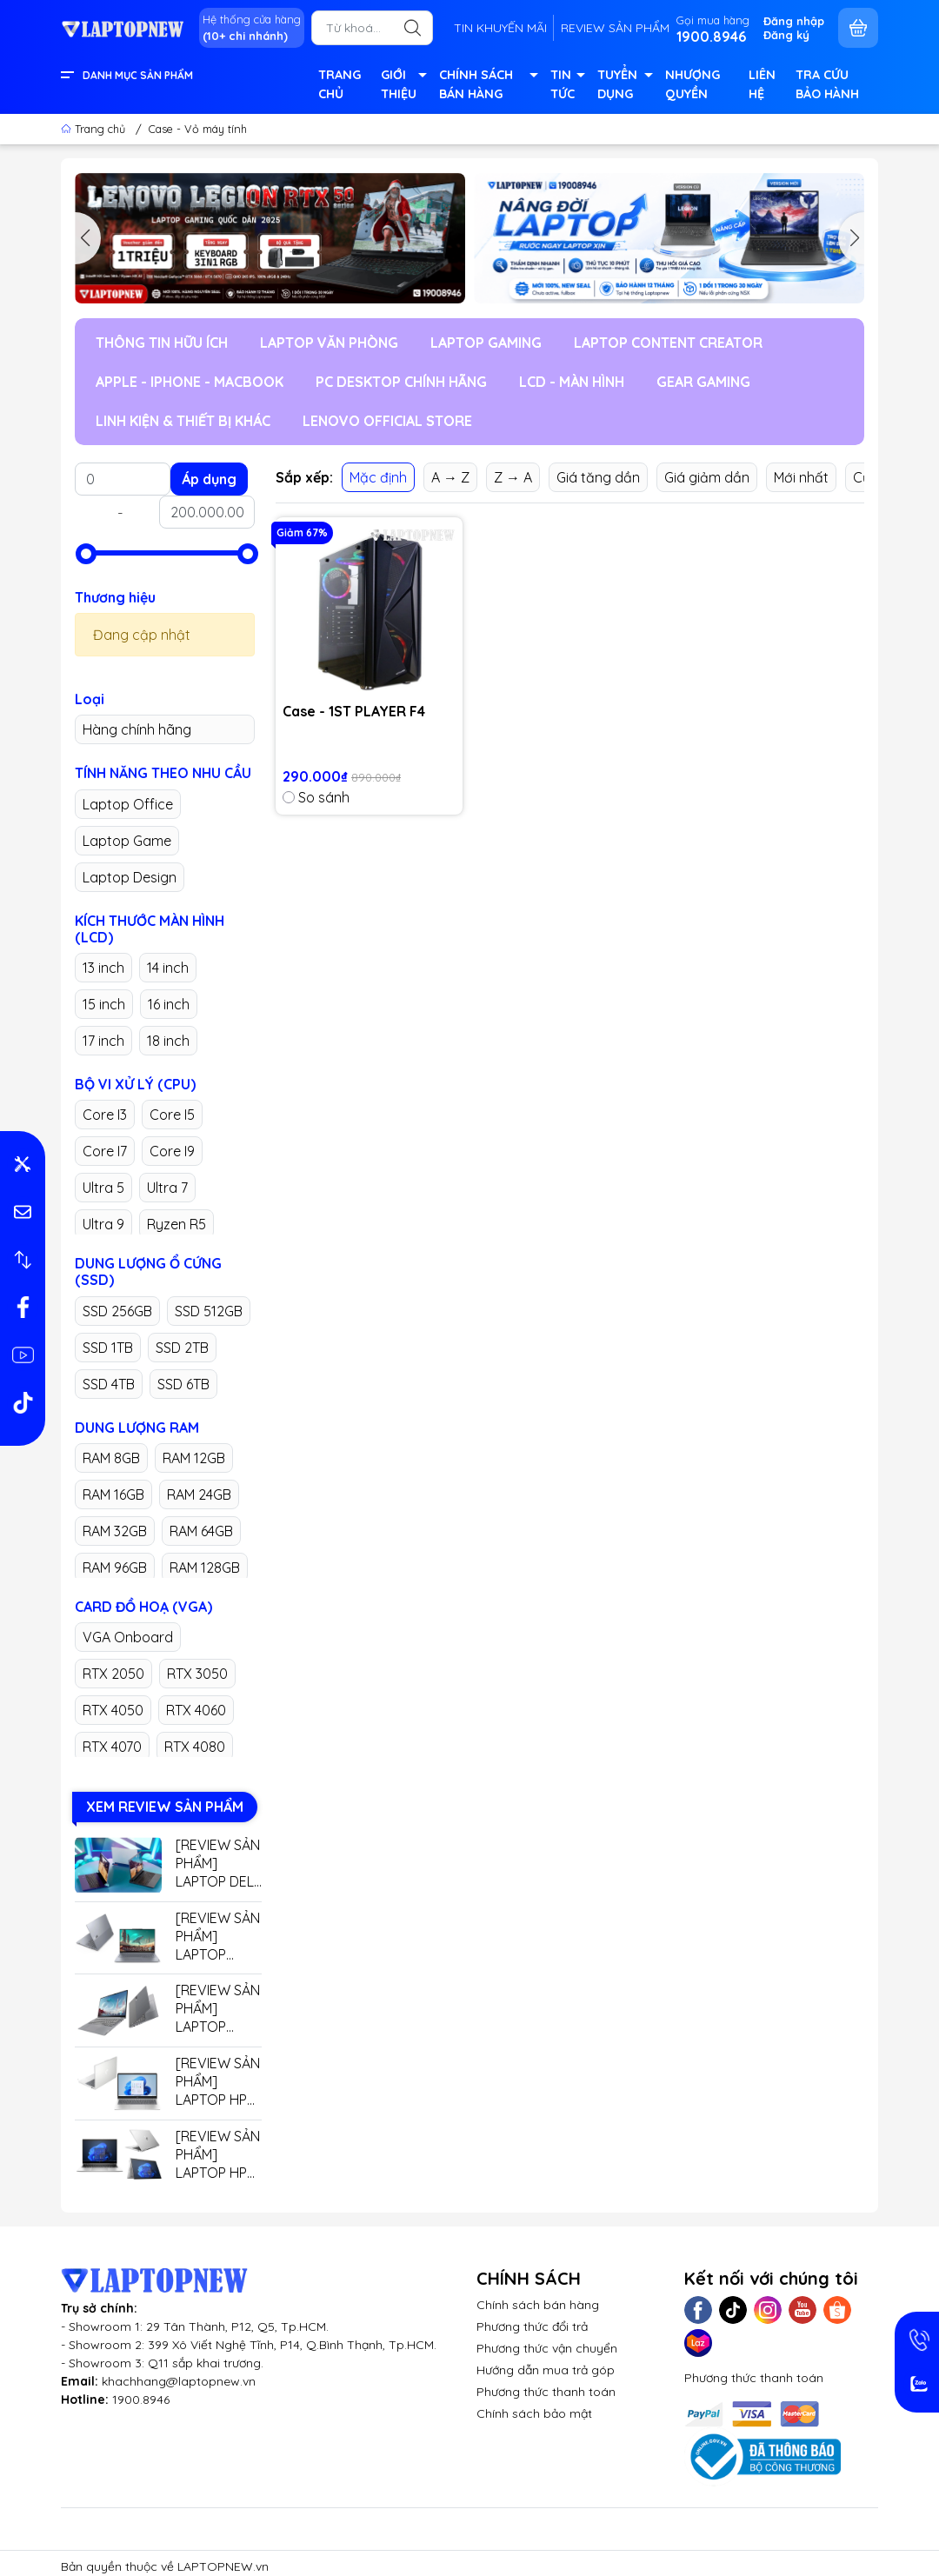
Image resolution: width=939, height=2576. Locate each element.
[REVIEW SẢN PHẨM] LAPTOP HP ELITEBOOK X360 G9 (218, 2154)
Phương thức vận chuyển (546, 2348)
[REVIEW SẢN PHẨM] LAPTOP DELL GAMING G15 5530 (218, 1863)
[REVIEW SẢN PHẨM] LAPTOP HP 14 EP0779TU (218, 2081)
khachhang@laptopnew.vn (179, 2381)
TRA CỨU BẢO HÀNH (827, 84)
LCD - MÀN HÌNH (571, 381)
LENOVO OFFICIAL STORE (387, 420)
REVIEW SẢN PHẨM (615, 28)
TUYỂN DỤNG (624, 85)
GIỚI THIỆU (403, 85)
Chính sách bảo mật (534, 2413)
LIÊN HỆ (762, 84)
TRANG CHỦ (339, 84)
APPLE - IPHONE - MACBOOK (189, 381)
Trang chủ (95, 129)
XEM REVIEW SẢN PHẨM (164, 1806)
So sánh (316, 797)
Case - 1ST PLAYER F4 (354, 711)
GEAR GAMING (703, 381)
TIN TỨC (566, 85)
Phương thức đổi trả (532, 2326)
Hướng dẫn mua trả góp (545, 2370)
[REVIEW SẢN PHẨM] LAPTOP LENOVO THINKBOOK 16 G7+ (218, 1936)
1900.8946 (141, 2399)
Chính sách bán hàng (537, 2305)
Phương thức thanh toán (546, 2392)
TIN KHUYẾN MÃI (500, 28)
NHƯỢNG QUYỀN (692, 84)
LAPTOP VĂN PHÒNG (329, 342)
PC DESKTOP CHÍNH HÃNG (401, 381)
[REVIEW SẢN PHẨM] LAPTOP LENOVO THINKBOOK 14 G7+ (218, 2008)
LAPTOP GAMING (486, 342)
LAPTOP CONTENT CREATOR (668, 342)
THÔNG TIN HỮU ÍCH (162, 342)
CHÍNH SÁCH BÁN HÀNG (487, 85)
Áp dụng (209, 479)
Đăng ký (786, 35)
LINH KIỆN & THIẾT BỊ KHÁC (183, 420)
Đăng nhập (793, 21)
